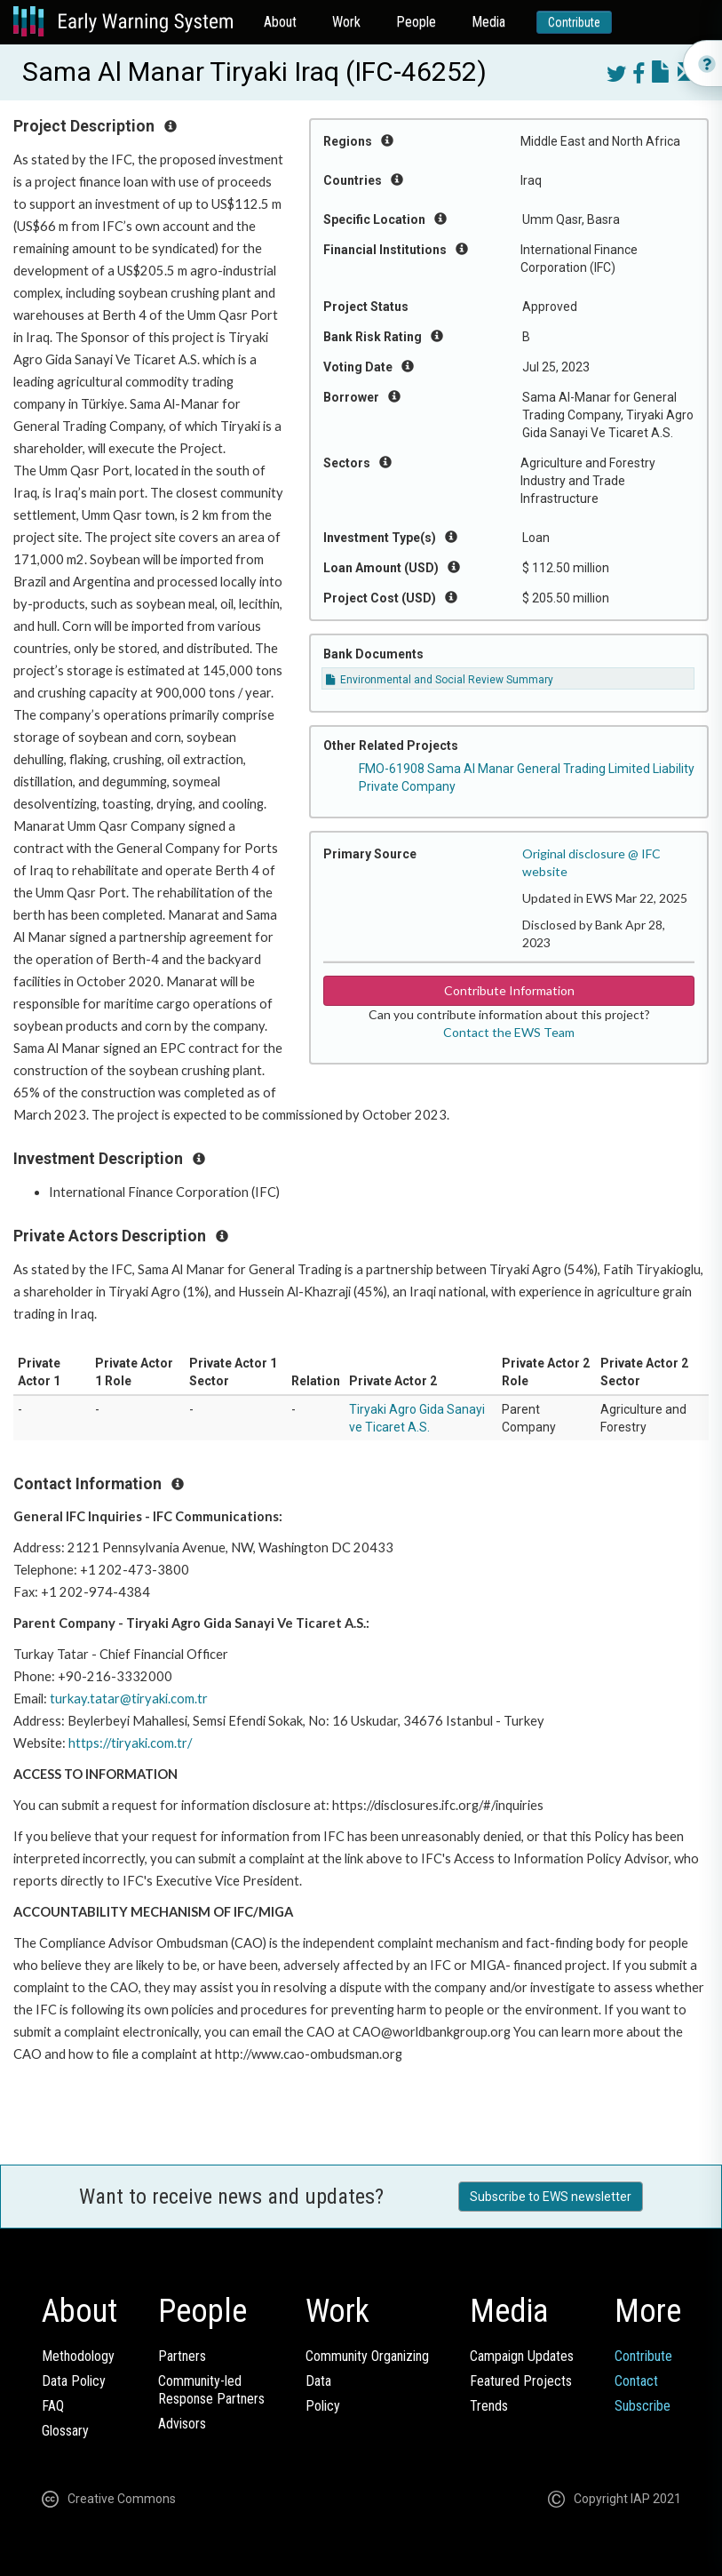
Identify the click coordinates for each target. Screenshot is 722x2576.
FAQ (53, 2405)
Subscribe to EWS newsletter (550, 2196)
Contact (636, 2381)
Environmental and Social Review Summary (439, 680)
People (416, 21)
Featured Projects (521, 2381)
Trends (489, 2405)
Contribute (574, 22)
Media (488, 21)
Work (346, 21)
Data (318, 2381)
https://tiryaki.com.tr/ (130, 1743)
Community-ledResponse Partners (211, 2390)
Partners (182, 2356)
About (280, 21)
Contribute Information (509, 990)
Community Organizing (367, 2356)
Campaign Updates (522, 2356)
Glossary (65, 2430)
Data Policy (74, 2381)
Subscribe (642, 2405)
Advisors (182, 2423)
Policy (322, 2405)
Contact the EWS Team (509, 1032)
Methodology (78, 2356)
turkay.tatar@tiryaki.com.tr (129, 1698)
